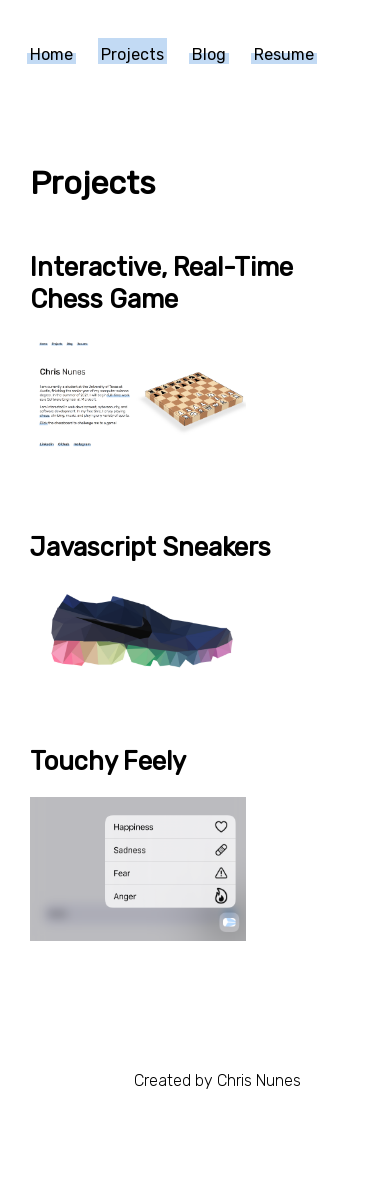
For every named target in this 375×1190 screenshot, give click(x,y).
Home (51, 54)
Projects (132, 54)
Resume (284, 54)
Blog (209, 54)
